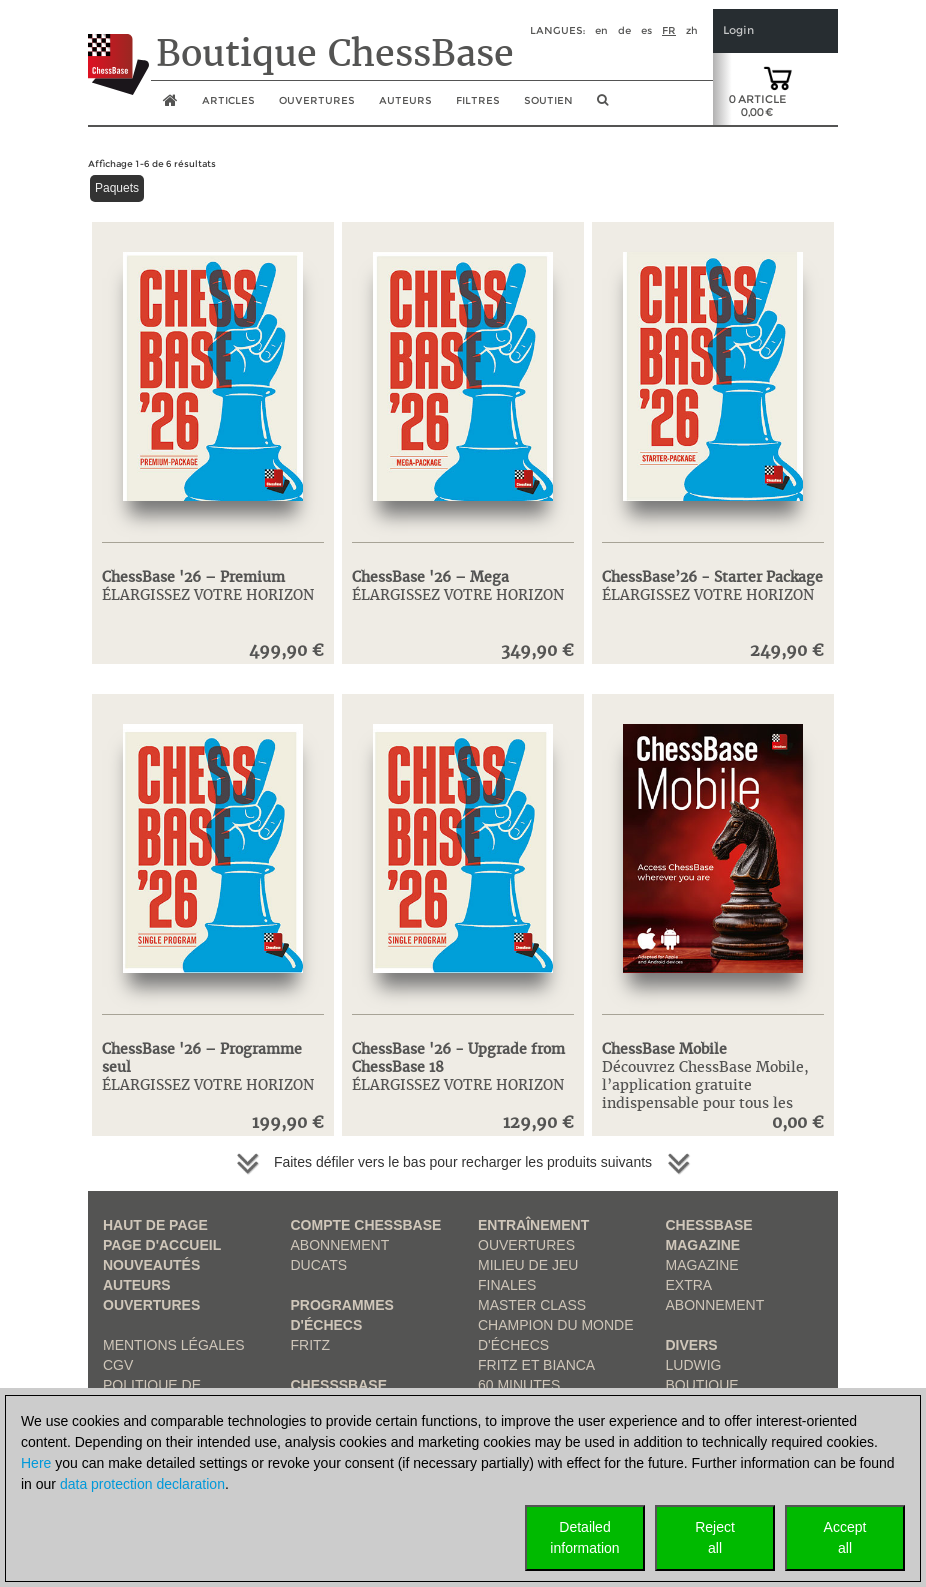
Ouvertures (151, 1305)
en (601, 30)
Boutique (702, 1385)
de (624, 30)
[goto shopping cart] (778, 77)
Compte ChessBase (366, 1225)
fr (669, 30)
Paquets (117, 188)
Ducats (319, 1265)
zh (692, 30)
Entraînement (533, 1225)
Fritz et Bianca (536, 1365)
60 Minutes (519, 1385)
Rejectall (715, 1537)
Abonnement (340, 1245)
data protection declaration (142, 1484)
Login (738, 30)
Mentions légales (174, 1345)
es (646, 30)
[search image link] (602, 106)
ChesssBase (339, 1385)
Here (36, 1463)
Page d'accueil (162, 1245)
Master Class (532, 1305)
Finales (507, 1285)
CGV (118, 1365)
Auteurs (405, 100)
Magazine (702, 1265)
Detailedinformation (584, 1537)
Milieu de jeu (528, 1265)
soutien (548, 100)
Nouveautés (151, 1265)
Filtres (478, 100)
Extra (689, 1285)
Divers (692, 1345)
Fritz (311, 1345)
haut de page (155, 1225)
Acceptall (845, 1537)
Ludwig (694, 1365)
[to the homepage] (118, 49)
